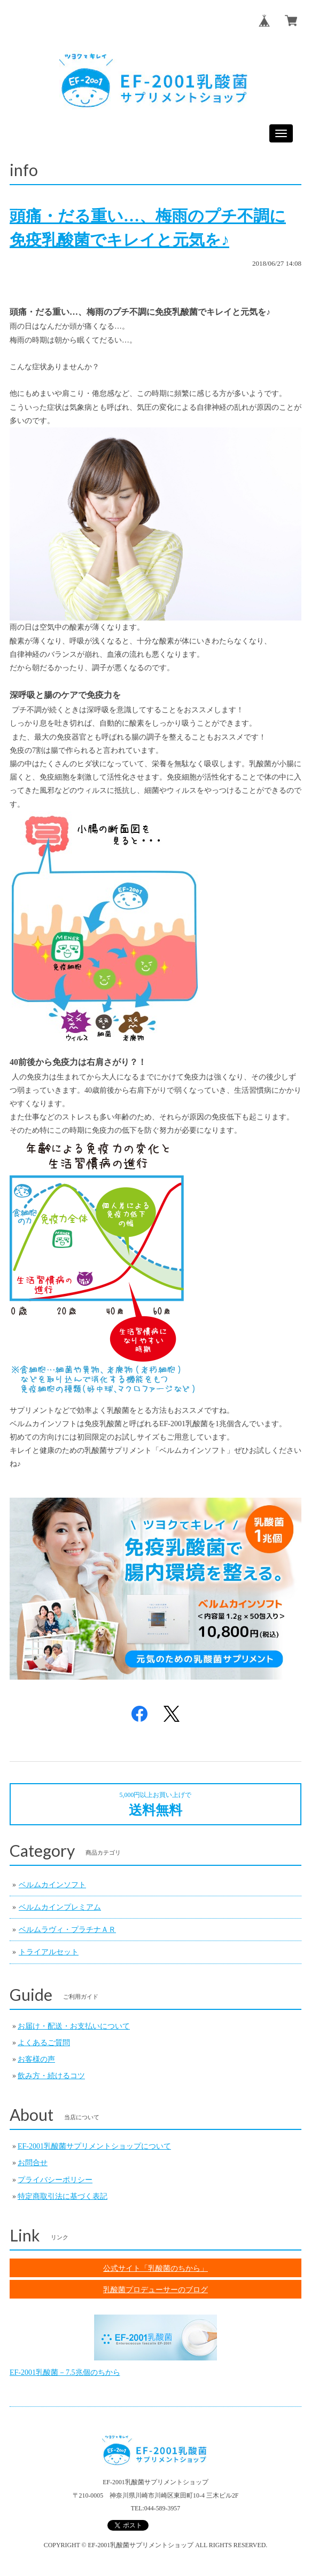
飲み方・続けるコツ (51, 2076)
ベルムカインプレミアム (60, 1907)
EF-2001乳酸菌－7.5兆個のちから (65, 2372)
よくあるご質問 (44, 2043)
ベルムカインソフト (52, 1885)
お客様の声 (36, 2059)
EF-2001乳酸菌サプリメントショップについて (94, 2146)
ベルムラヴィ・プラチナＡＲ (67, 1930)
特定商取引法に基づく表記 (62, 2196)
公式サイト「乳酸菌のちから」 (155, 2267)
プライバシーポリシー (55, 2180)
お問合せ (33, 2163)
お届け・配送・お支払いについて (74, 2026)
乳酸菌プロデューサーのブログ (155, 2289)
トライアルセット (49, 1952)
